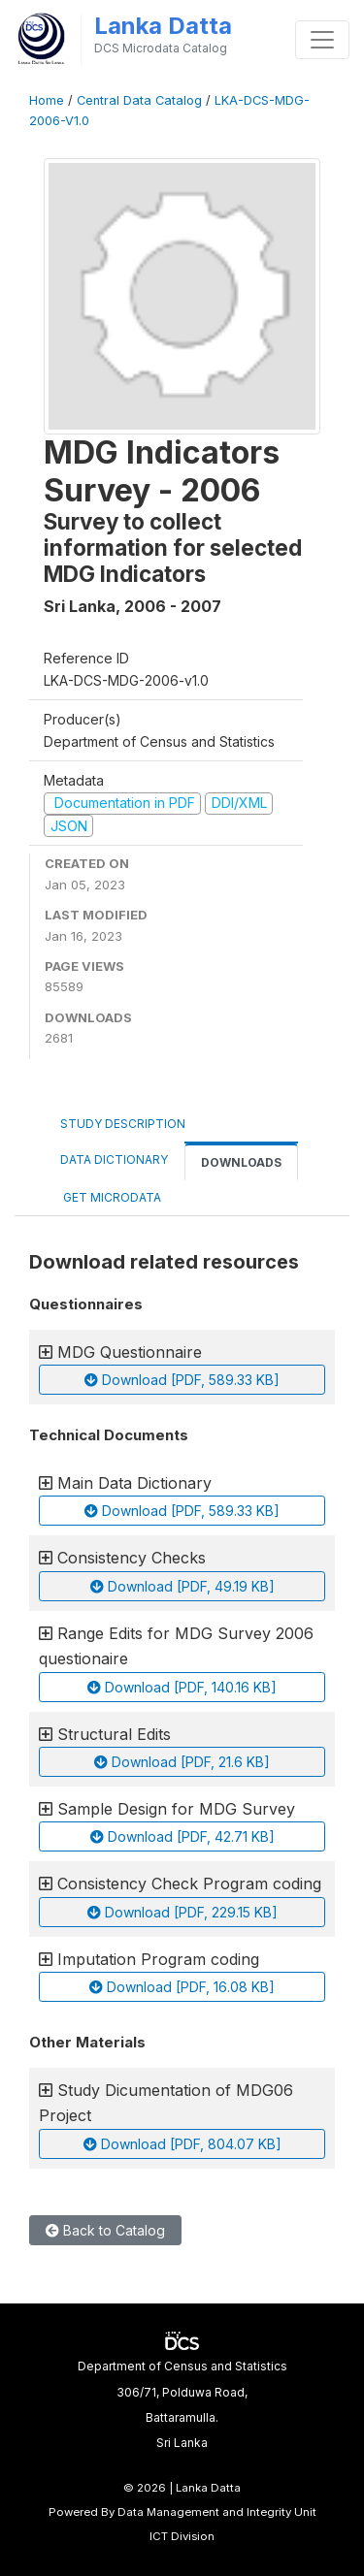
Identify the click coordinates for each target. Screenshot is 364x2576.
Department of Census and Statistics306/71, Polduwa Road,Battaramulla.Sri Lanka (182, 2404)
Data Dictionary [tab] (114, 1159)
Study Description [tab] (122, 1123)
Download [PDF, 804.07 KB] (182, 2144)
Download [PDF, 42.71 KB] (182, 1836)
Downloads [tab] (241, 1162)
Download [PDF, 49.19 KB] (182, 1586)
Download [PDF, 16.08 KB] (182, 1987)
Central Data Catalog (139, 100)
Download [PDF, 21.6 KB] (182, 1762)
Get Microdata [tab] (110, 1197)
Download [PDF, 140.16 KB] (182, 1687)
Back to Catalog (105, 2230)
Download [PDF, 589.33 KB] (182, 1379)
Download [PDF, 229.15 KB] (182, 1912)
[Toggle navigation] (322, 39)
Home (46, 100)
